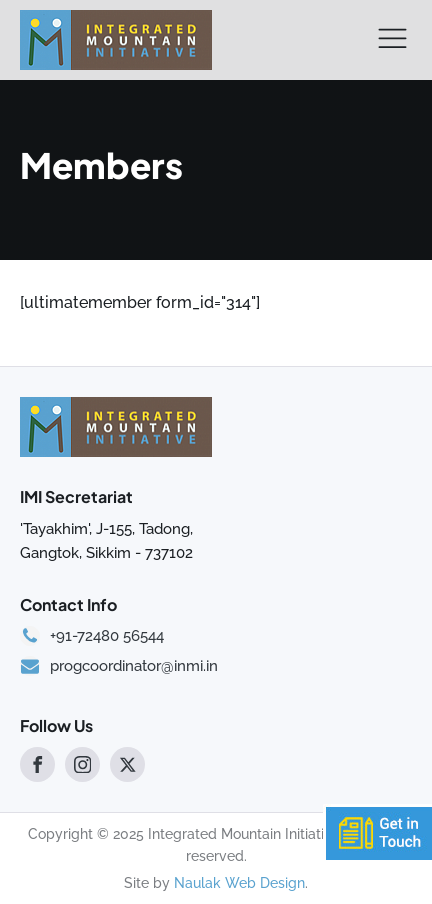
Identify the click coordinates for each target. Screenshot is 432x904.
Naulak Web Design (239, 883)
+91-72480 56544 (107, 636)
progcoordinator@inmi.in (134, 666)
